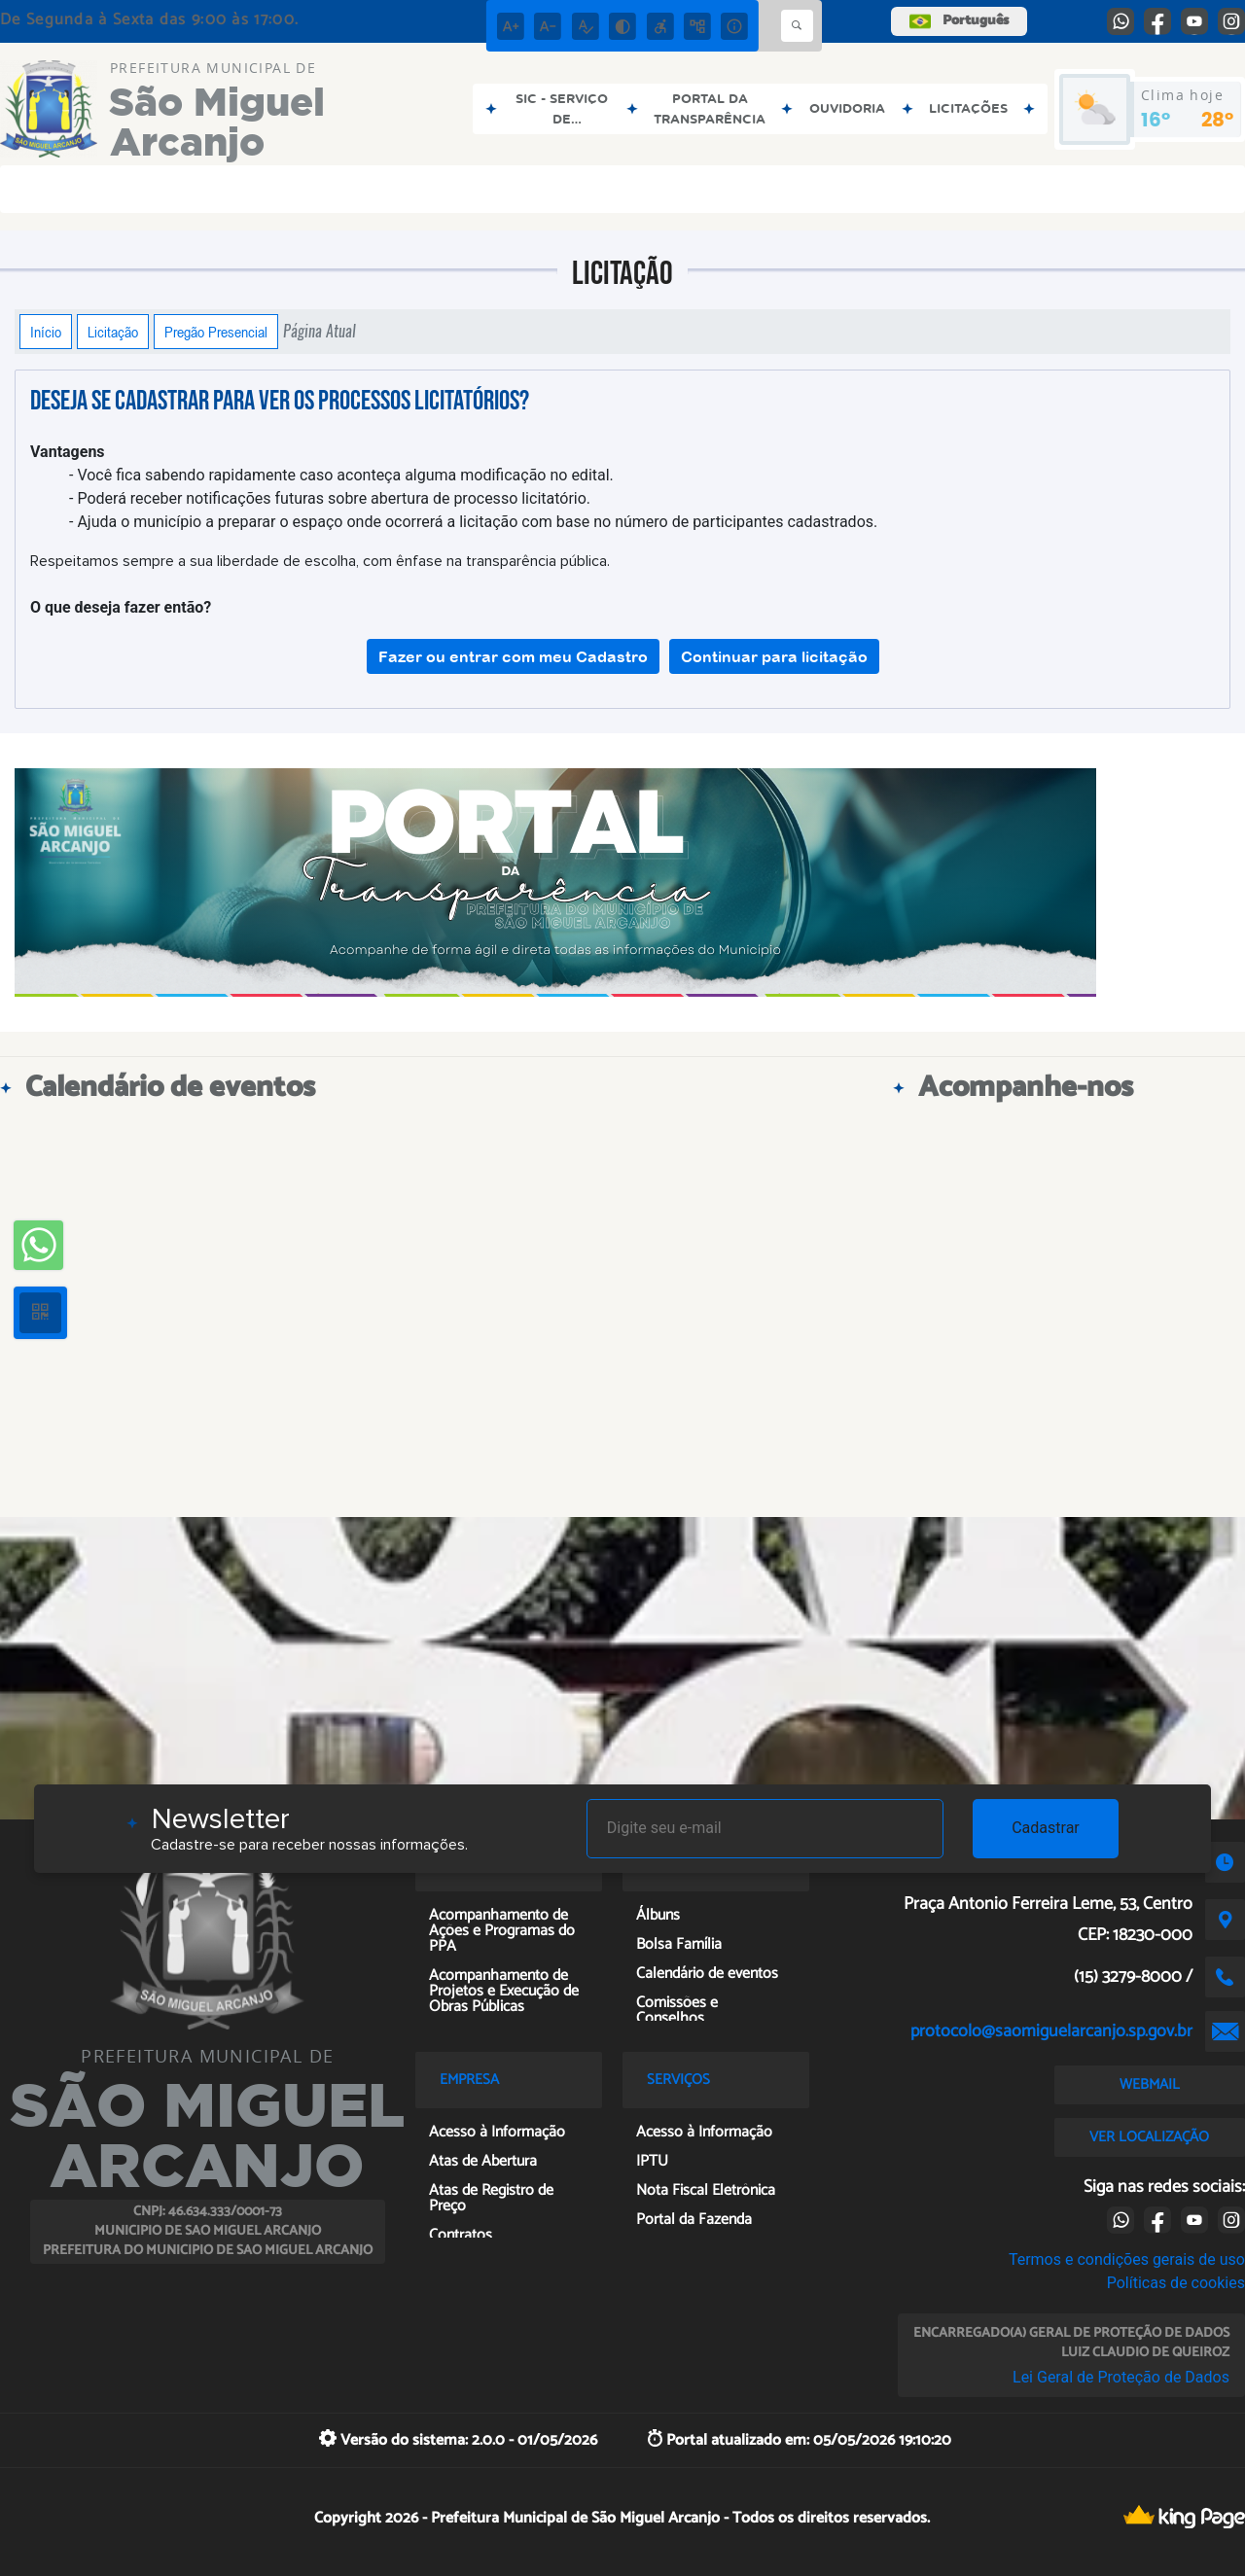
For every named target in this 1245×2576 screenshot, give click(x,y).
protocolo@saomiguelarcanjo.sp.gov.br (1051, 2031)
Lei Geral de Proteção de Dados (1121, 2377)
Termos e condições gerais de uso (1127, 2259)
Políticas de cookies (1176, 2283)
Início (45, 331)
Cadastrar (1046, 1827)
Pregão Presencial (215, 331)
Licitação (113, 331)
